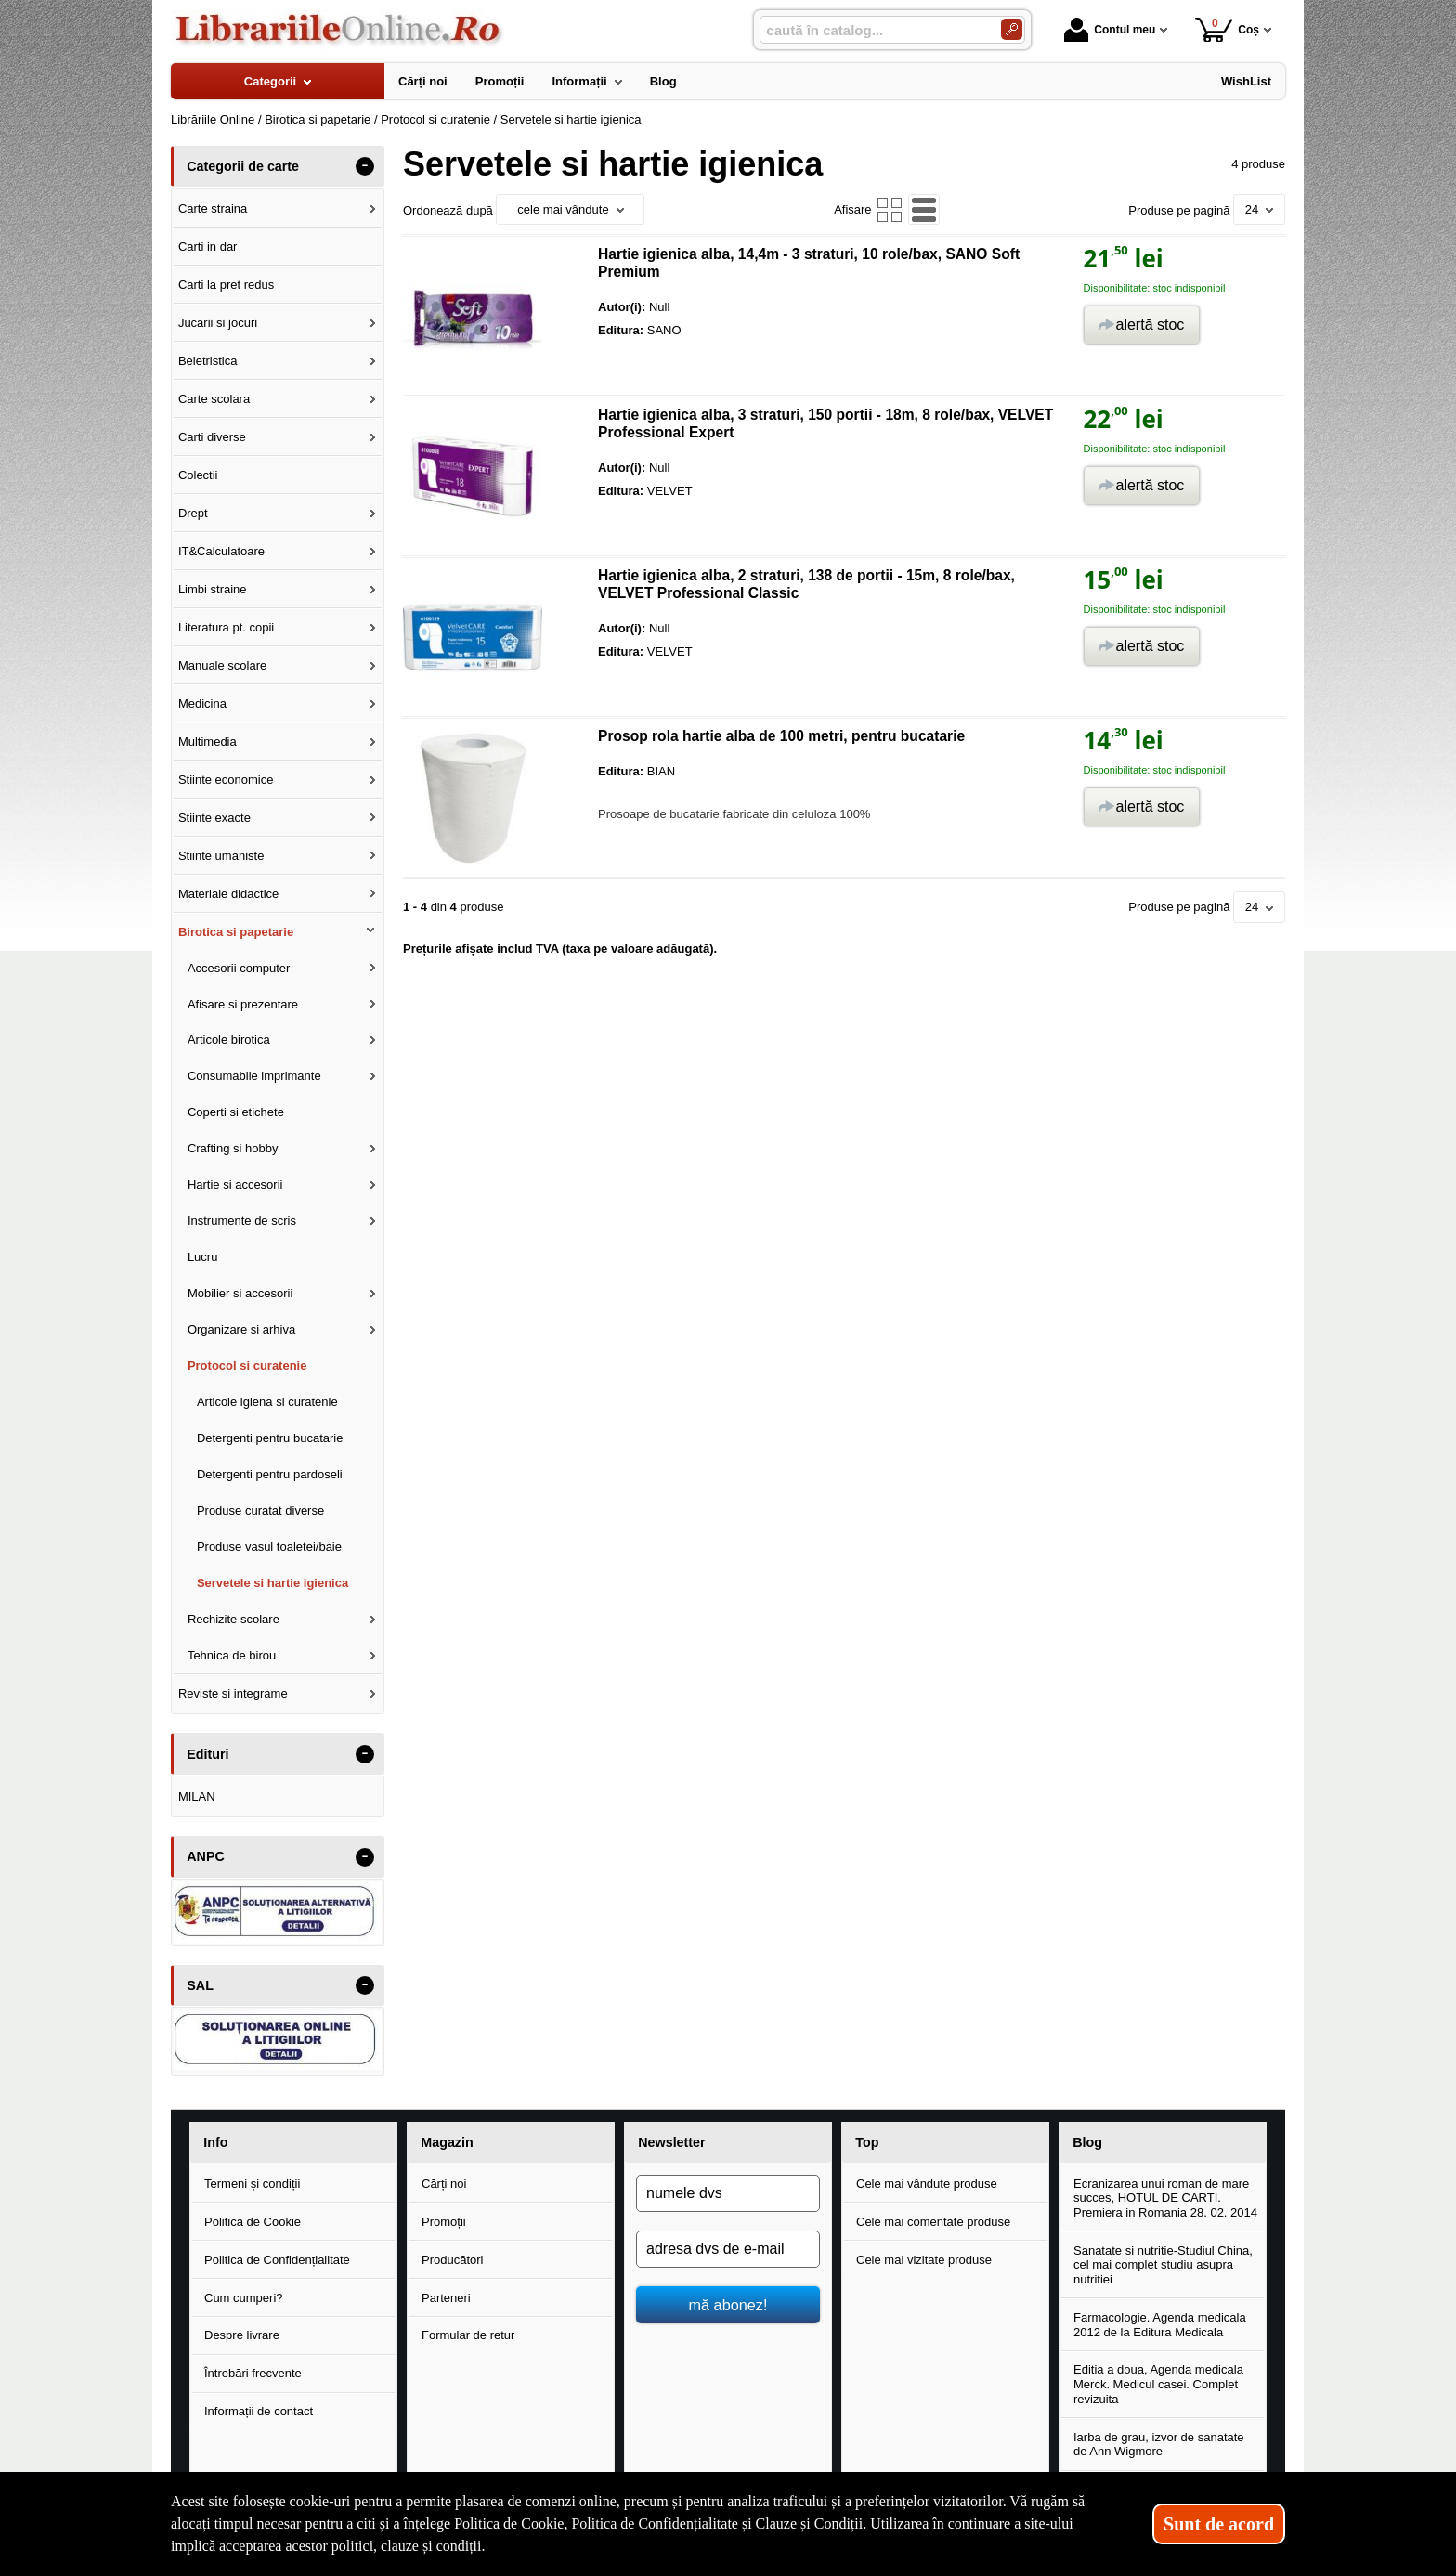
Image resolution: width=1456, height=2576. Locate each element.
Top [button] (866, 2142)
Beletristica (208, 361)
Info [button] (215, 2142)
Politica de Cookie (252, 2222)
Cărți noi (444, 2184)
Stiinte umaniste (221, 856)
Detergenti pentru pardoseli (270, 1474)
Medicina (202, 703)
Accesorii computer (239, 968)
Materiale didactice (228, 894)
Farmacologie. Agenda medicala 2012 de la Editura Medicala (1159, 2324)
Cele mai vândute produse (926, 2184)
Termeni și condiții (252, 2184)
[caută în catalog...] (872, 30)
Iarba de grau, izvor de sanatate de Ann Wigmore (1158, 2444)
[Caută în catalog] (1011, 29)
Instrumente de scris (242, 1221)
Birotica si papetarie (235, 932)
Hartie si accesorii (235, 1184)
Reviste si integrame (233, 1693)
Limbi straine (212, 589)
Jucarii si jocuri (217, 323)
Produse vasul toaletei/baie (269, 1547)
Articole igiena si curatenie (267, 1402)
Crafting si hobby (233, 1148)
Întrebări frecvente (253, 2373)
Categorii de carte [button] (243, 166)
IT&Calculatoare (221, 551)
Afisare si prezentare (243, 1004)
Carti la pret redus (226, 285)
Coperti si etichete (236, 1112)
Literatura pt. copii (226, 627)
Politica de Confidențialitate (277, 2260)
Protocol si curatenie (247, 1366)
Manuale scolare (222, 665)
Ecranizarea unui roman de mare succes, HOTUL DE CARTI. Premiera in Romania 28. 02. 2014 (1165, 2198)
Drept (193, 513)
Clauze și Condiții (810, 2523)
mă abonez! (728, 2304)
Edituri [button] (207, 1754)
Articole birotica (229, 1040)
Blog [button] (1087, 2142)
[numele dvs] (728, 2193)
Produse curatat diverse (260, 1510)
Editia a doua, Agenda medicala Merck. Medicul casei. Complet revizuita (1158, 2383)
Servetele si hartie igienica (272, 1583)
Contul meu (1109, 30)
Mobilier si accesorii (240, 1293)
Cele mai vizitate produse (924, 2260)
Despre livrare (242, 2335)
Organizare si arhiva (241, 1329)
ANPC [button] (206, 1856)
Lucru (203, 1257)
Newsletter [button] (671, 2142)
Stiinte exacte (214, 818)
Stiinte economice (226, 780)
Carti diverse (212, 437)
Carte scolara (214, 399)
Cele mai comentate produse (933, 2222)
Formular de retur (468, 2335)
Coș (1227, 29)
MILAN (196, 1796)
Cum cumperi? (243, 2298)
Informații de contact (258, 2411)
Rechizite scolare (234, 1619)
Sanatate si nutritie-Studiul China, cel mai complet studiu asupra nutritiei (1163, 2265)
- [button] (364, 166)
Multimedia (207, 741)
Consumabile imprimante (254, 1076)
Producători (452, 2260)
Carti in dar (208, 247)
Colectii (198, 475)
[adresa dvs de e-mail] (728, 2249)
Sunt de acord (1219, 2524)
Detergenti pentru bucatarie (270, 1438)
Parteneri (446, 2298)
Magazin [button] (447, 2142)
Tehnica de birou (232, 1655)
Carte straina (212, 208)
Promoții (444, 2222)
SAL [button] (200, 1985)
